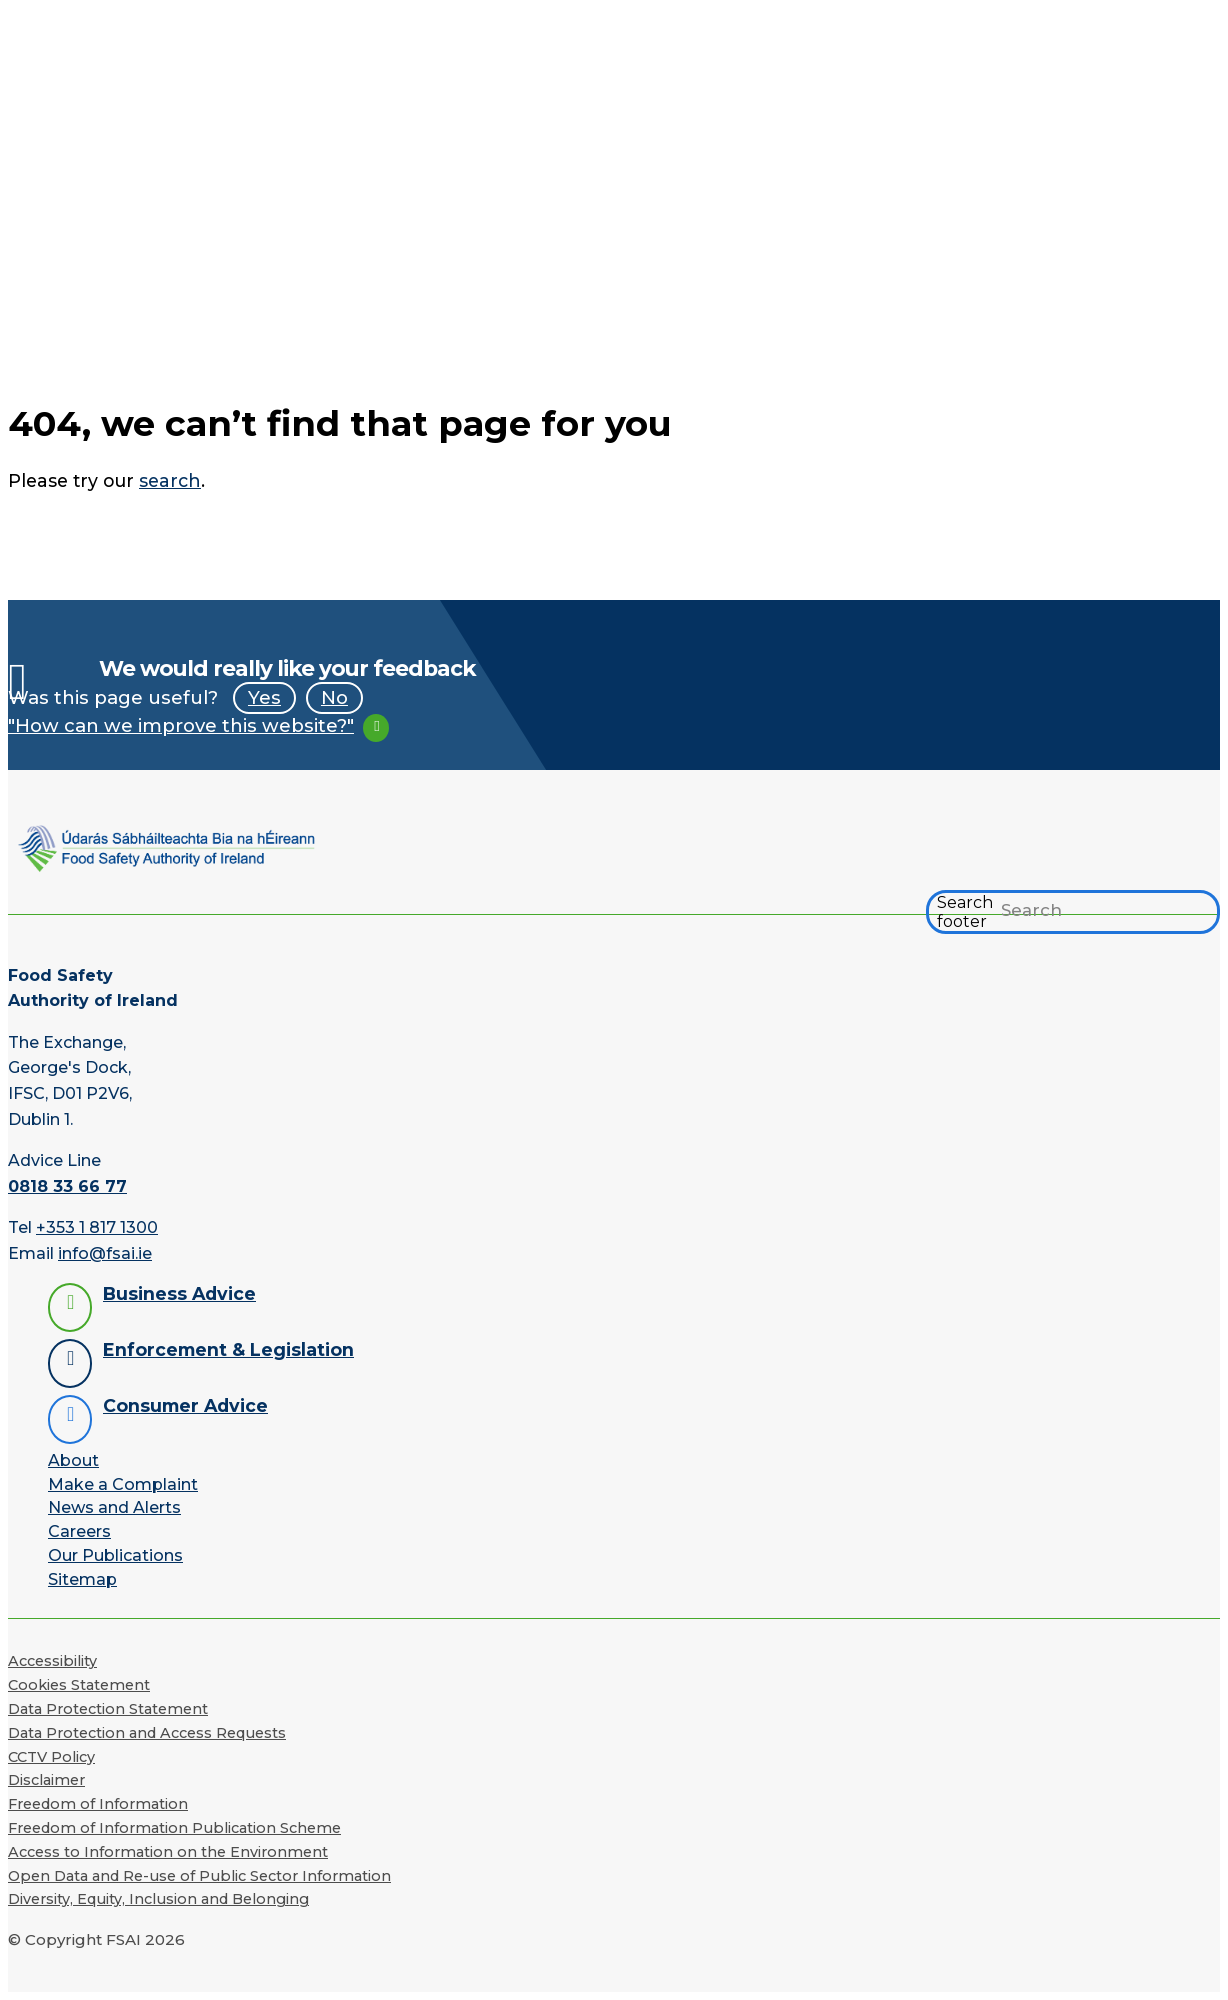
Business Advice (179, 1293)
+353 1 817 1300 (97, 1227)
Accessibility (52, 1661)
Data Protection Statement (108, 1709)
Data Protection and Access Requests (147, 1733)
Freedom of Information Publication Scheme (174, 1828)
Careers (79, 1531)
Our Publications (115, 1555)
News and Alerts (114, 1507)
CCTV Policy (51, 1757)
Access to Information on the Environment (168, 1852)
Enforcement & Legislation (228, 1349)
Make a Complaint (123, 1484)
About (73, 1460)
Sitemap (82, 1579)
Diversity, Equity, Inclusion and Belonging (158, 1899)
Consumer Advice (185, 1405)
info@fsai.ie (105, 1253)
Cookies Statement (79, 1685)
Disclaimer (46, 1780)
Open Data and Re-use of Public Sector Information (199, 1876)
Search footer (965, 912)
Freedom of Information (98, 1804)
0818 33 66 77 (67, 1186)
